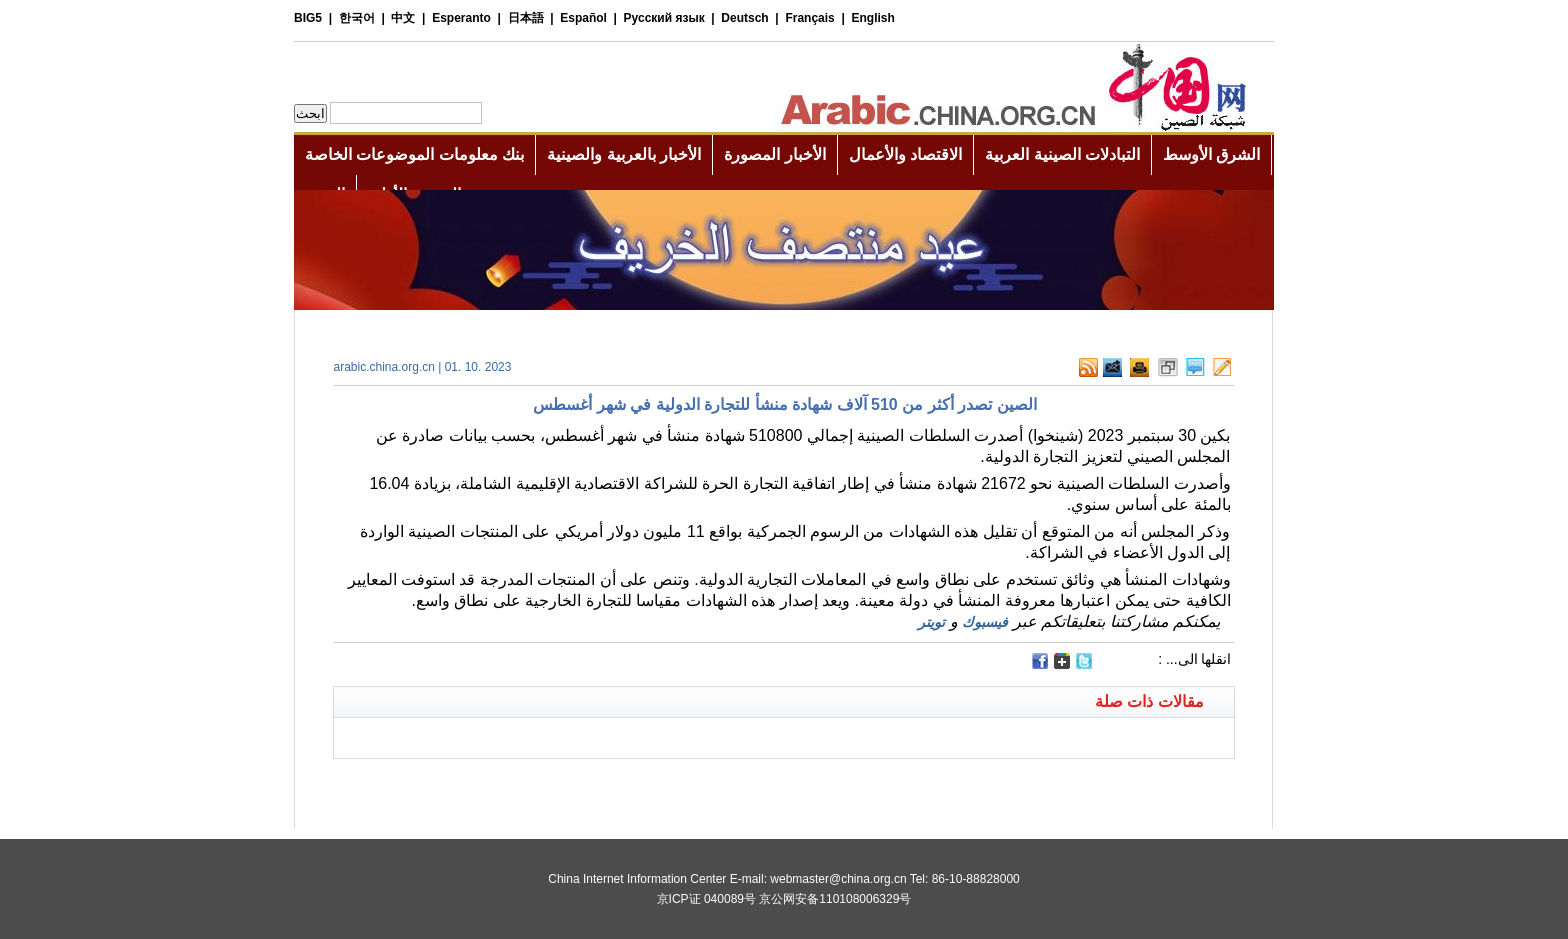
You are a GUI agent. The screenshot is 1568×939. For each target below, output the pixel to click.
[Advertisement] (559, 784)
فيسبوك (985, 622)
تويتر (931, 622)
